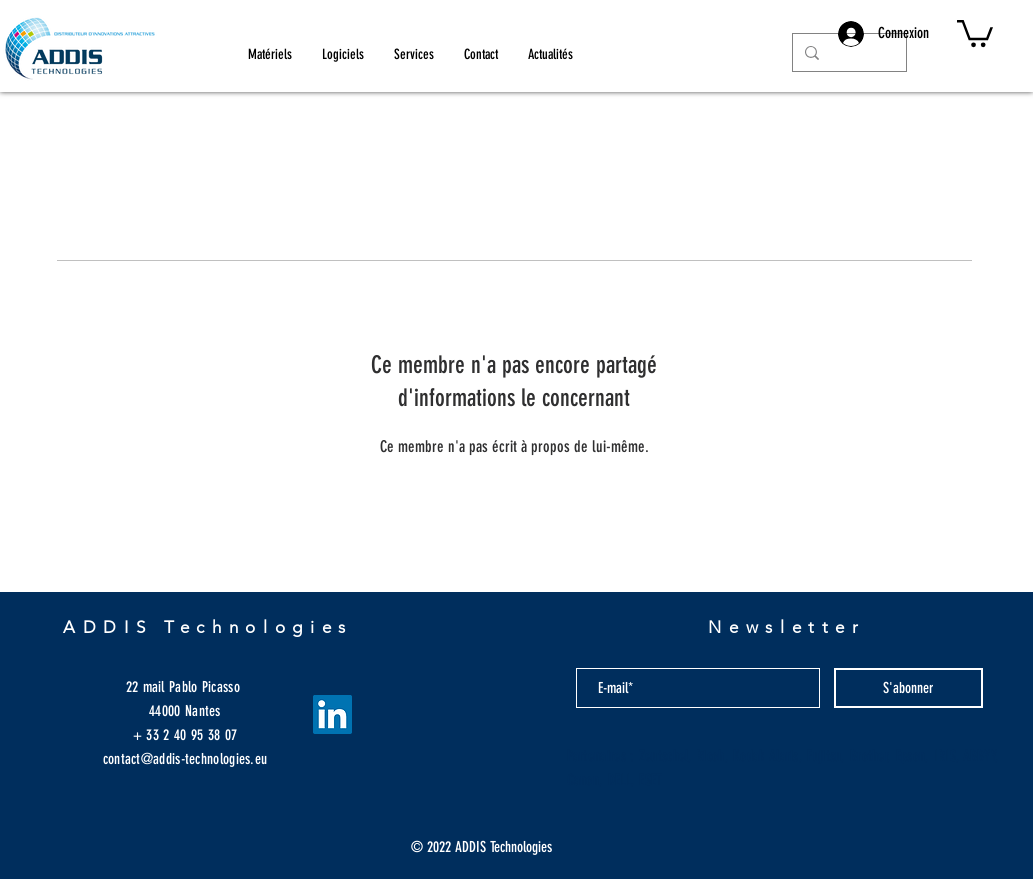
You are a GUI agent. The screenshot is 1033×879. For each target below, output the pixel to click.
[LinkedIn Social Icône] (332, 714)
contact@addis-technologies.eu (185, 759)
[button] (975, 32)
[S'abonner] (908, 688)
